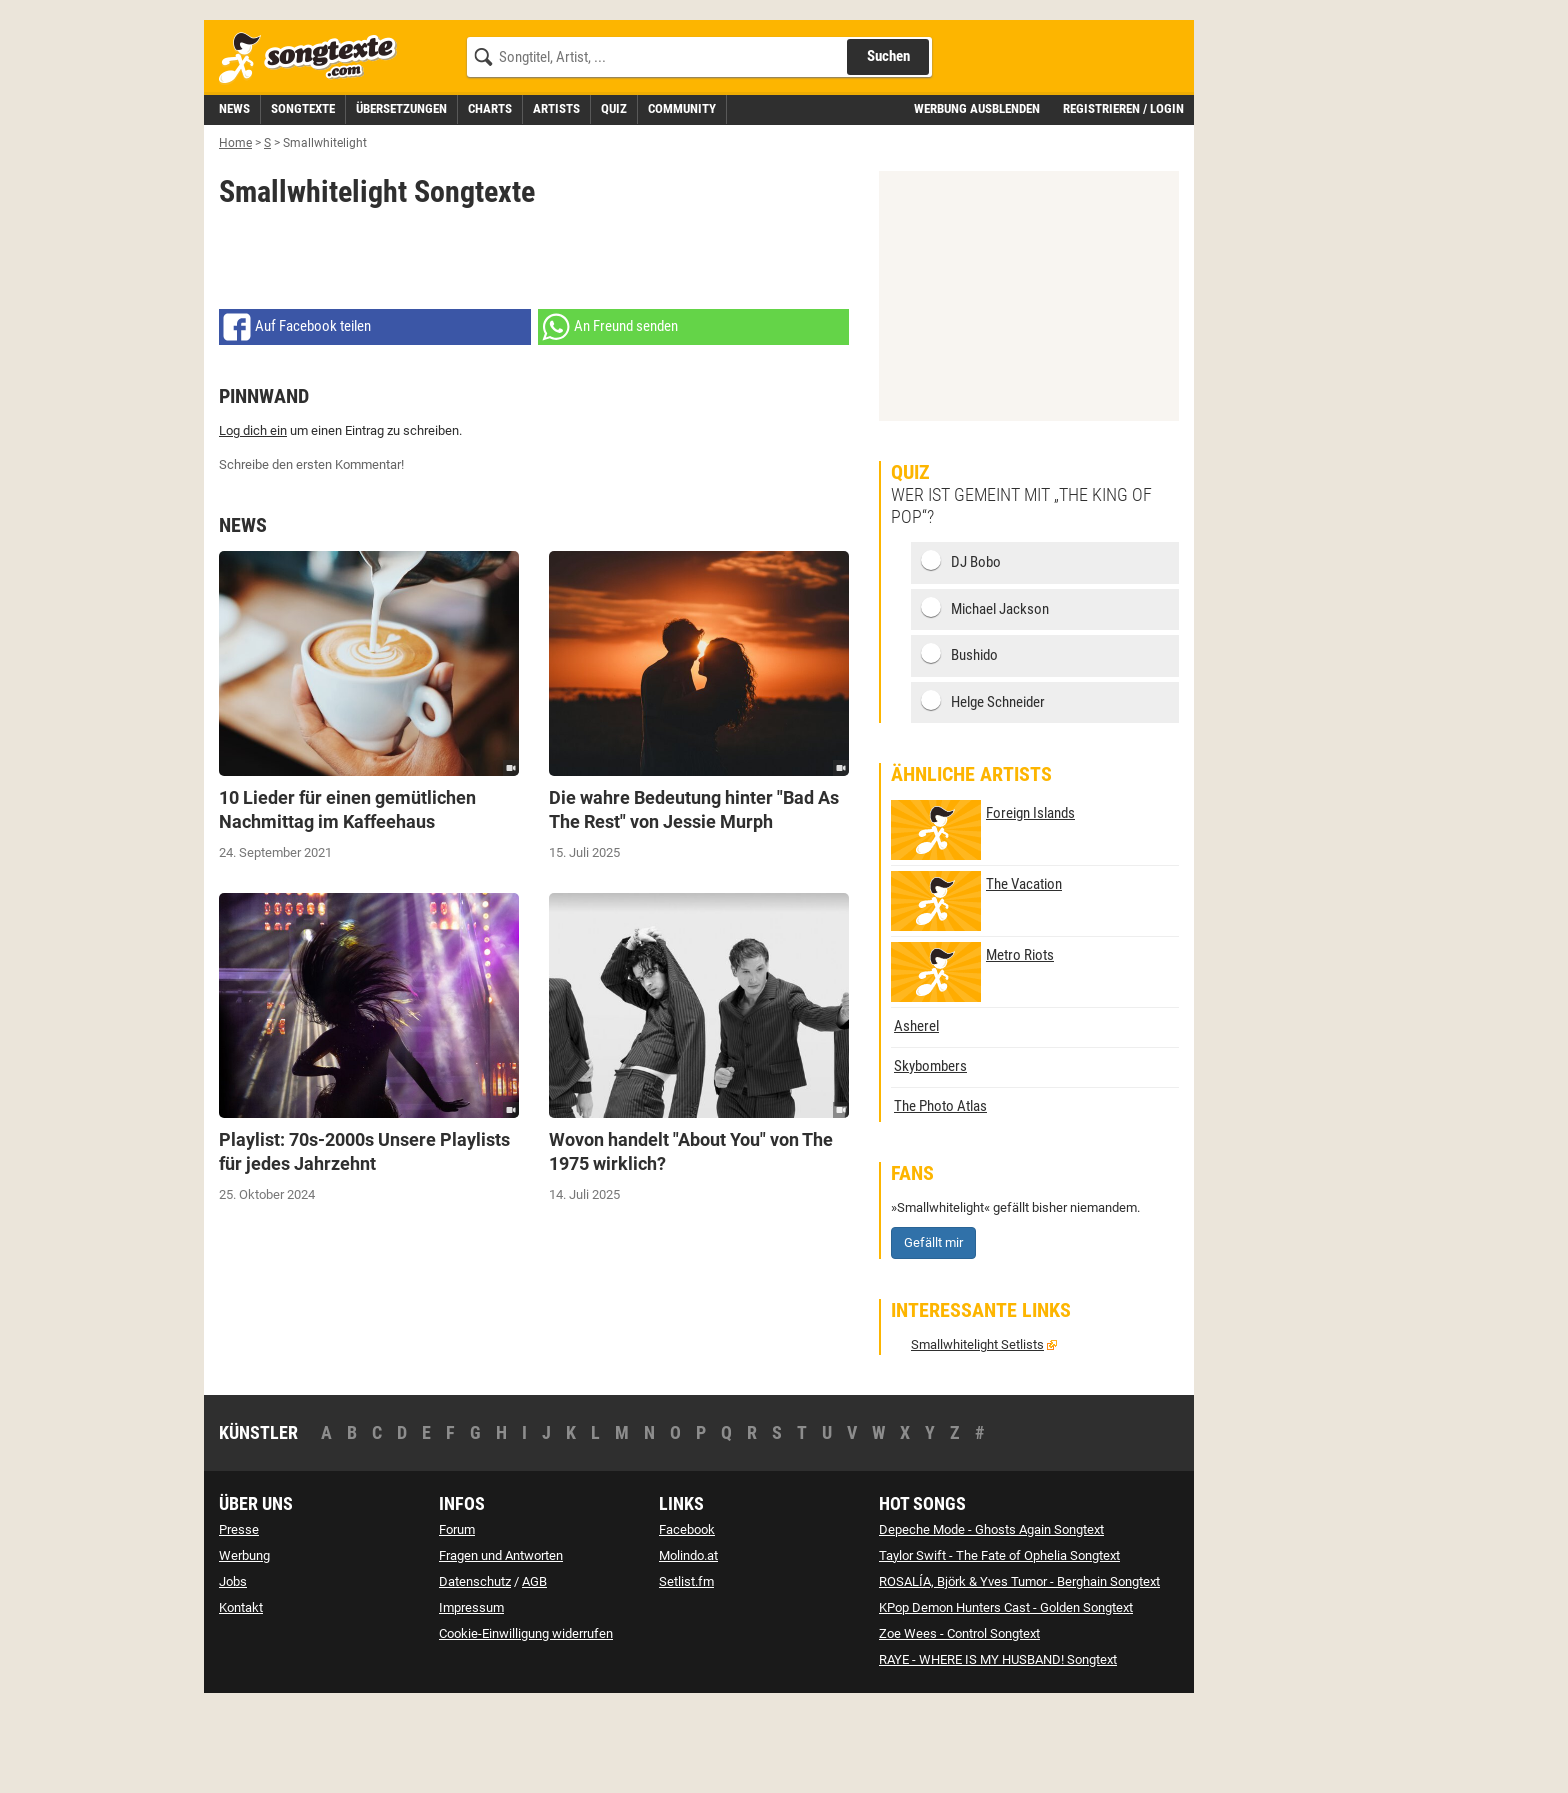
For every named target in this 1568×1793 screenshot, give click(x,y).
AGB (534, 1671)
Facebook (687, 1619)
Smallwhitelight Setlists (977, 1434)
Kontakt (241, 1697)
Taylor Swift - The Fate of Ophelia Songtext (999, 1645)
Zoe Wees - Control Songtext (959, 1723)
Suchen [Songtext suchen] (888, 146)
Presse (239, 1619)
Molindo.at (688, 1645)
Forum (457, 1619)
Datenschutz (475, 1671)
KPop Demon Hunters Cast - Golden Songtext (1006, 1697)
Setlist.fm (686, 1671)
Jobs (233, 1671)
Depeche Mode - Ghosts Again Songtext (991, 1619)
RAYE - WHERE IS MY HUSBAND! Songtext (998, 1749)
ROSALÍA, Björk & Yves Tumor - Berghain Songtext (1019, 1671)
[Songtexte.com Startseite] (314, 148)
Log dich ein (253, 520)
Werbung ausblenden (977, 198)
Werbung (244, 1645)
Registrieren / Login (1123, 198)
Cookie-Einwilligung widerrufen (526, 1723)
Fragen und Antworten (501, 1645)
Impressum (471, 1697)
